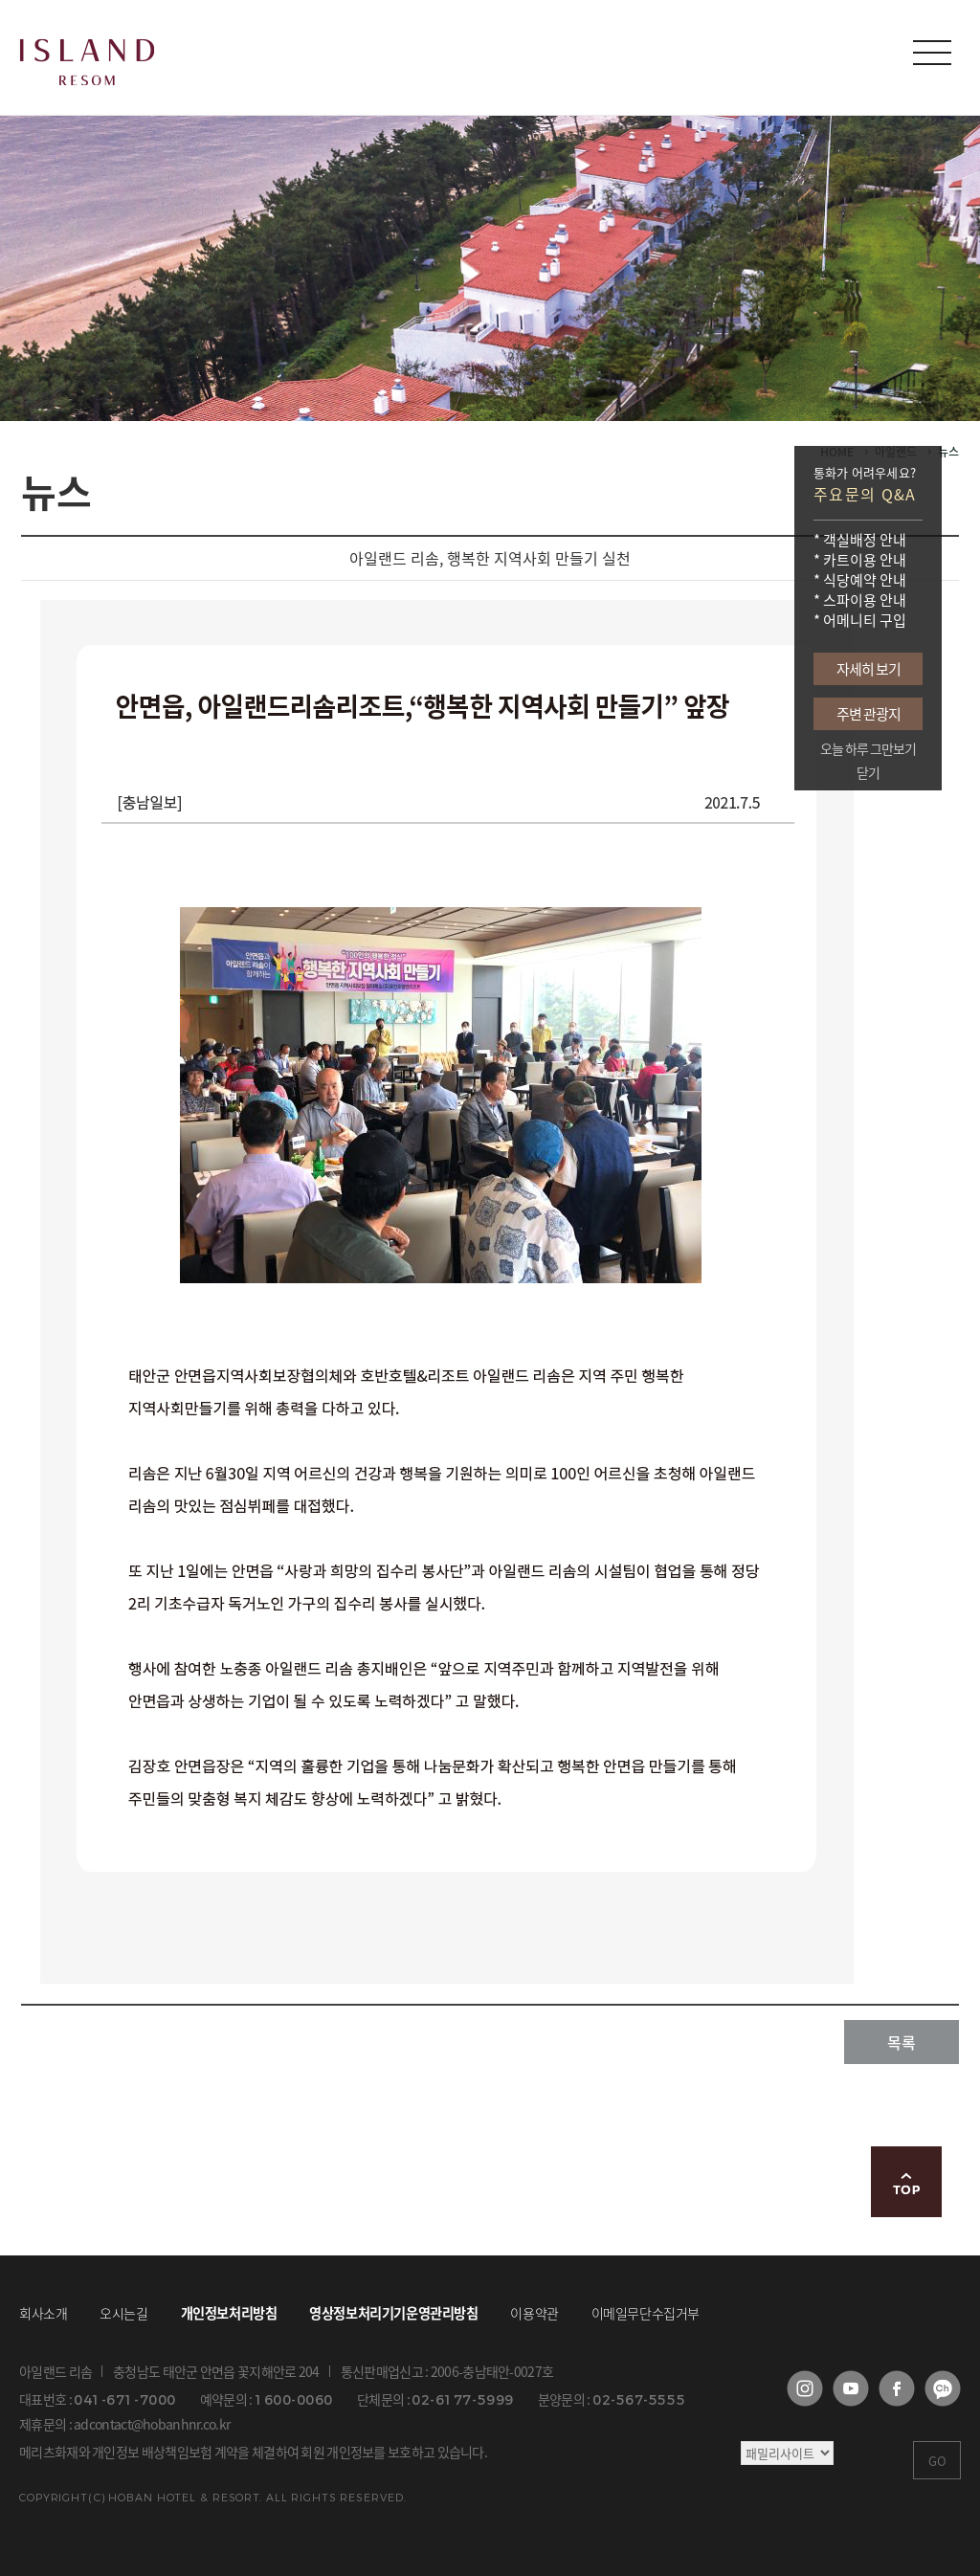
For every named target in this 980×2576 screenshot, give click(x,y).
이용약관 (534, 2313)
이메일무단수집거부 (645, 2313)
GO (937, 2461)
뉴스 (948, 451)
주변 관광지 (868, 713)
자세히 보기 (868, 668)
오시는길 (123, 2313)
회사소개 (43, 2313)
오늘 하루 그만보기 (868, 749)
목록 (901, 2042)
